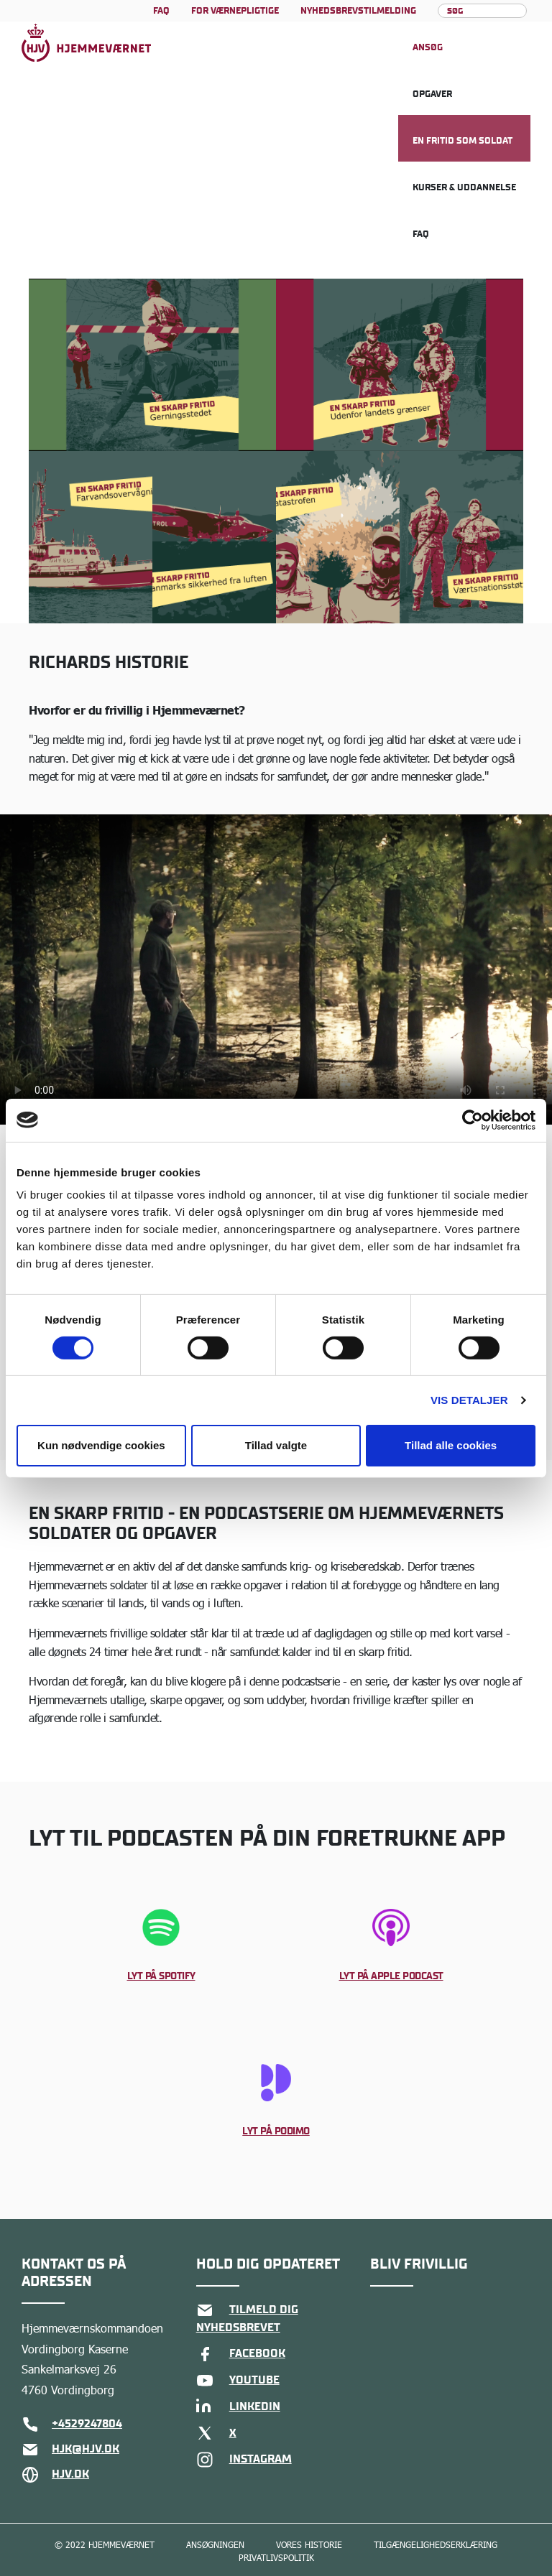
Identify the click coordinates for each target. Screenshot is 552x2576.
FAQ (421, 233)
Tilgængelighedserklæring (435, 2544)
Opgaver (432, 93)
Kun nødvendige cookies (101, 1445)
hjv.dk (55, 2474)
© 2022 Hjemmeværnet (105, 2544)
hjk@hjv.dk (70, 2449)
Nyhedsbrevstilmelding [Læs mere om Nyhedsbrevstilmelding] (358, 10)
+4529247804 (72, 2424)
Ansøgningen (215, 2544)
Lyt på (161, 1976)
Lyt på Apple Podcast (391, 1976)
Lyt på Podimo (276, 2131)
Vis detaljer (469, 1400)
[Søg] (483, 11)
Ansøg (428, 47)
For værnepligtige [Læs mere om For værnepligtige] (235, 10)
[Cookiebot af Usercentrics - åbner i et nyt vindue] (472, 1119)
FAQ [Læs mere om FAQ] (161, 10)
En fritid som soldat (462, 140)
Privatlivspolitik (276, 2557)
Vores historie (309, 2544)
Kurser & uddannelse (464, 187)
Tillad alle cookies (451, 1445)
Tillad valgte (276, 1445)
